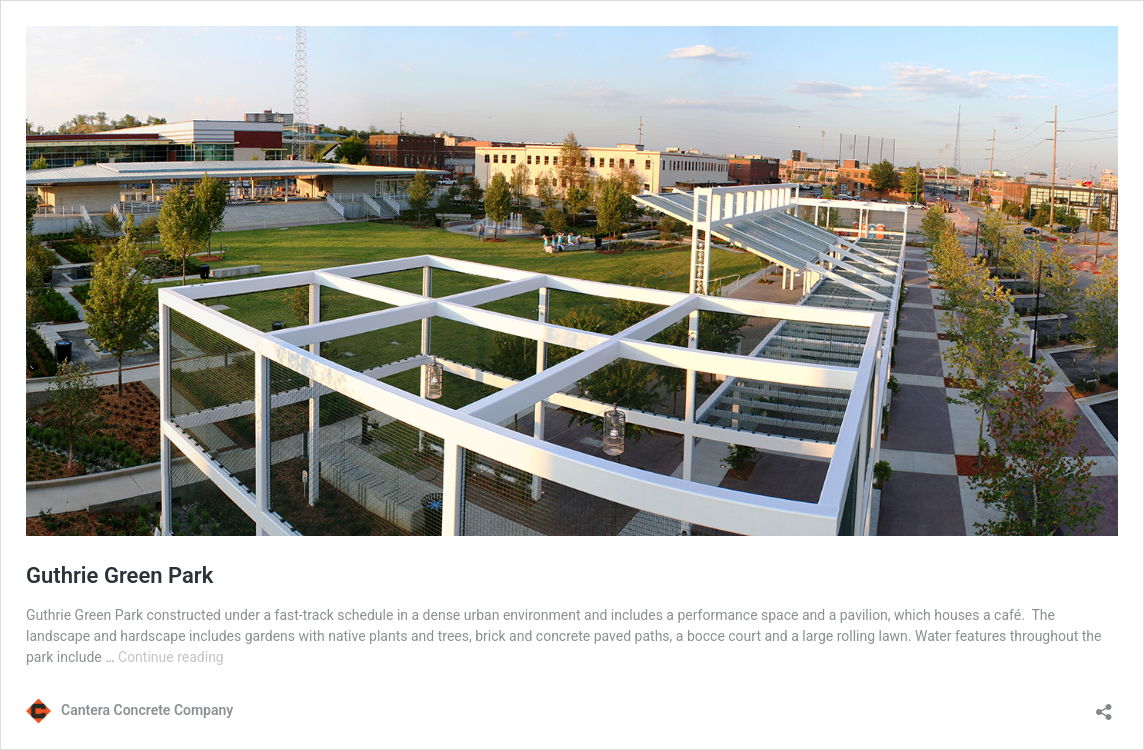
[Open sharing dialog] (1104, 705)
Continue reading (171, 657)
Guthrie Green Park (119, 575)
